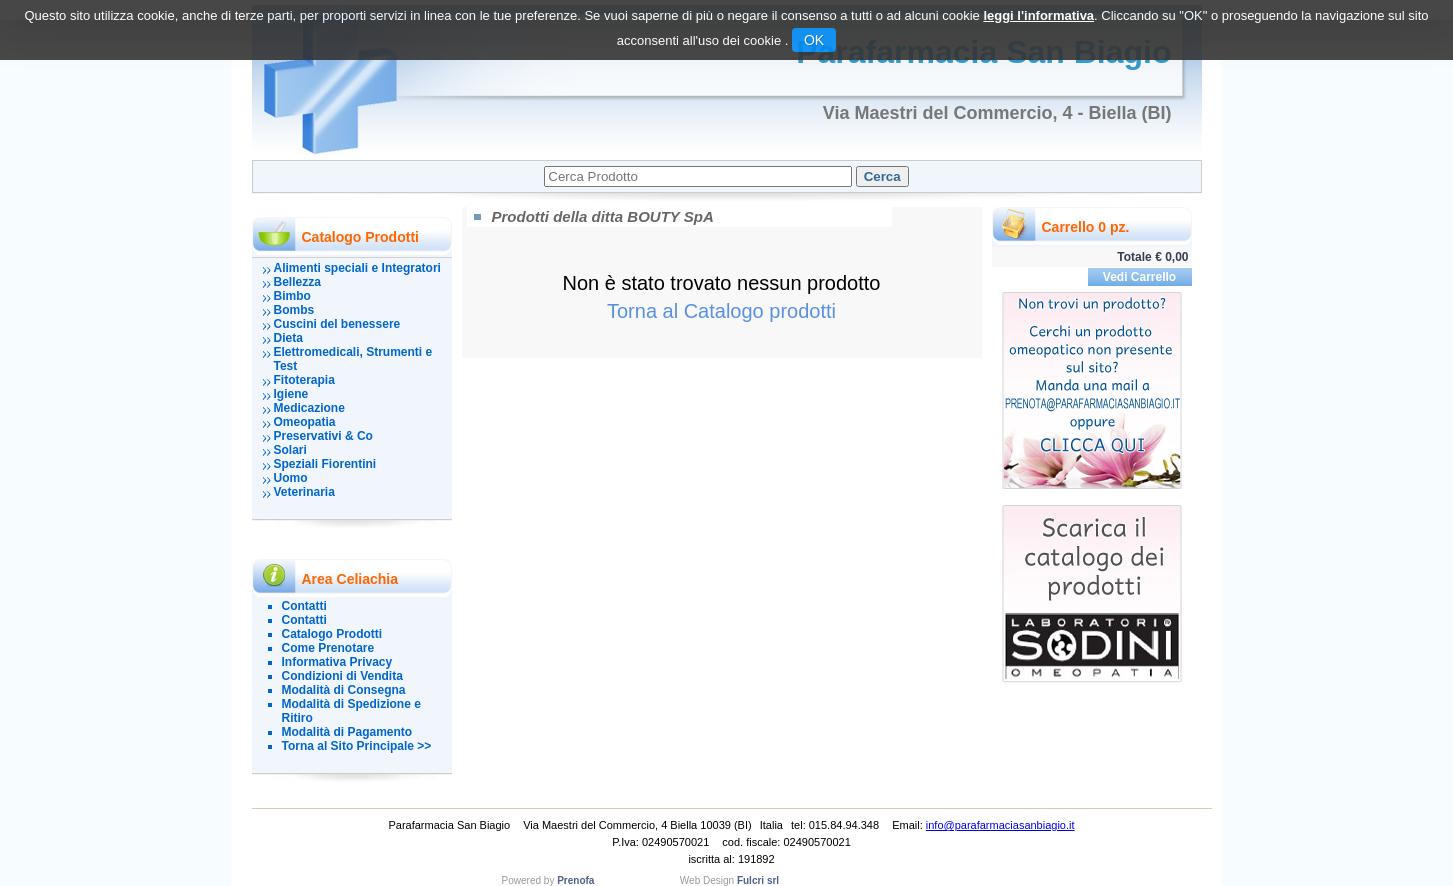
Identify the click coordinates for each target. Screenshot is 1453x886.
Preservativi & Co (323, 436)
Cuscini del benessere (337, 324)
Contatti (304, 606)
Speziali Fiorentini (325, 464)
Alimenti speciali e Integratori (357, 268)
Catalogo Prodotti (332, 634)
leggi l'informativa (1038, 15)
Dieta (288, 338)
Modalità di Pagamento (347, 732)
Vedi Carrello (1139, 277)
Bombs (294, 310)
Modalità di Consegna (344, 690)
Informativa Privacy (337, 662)
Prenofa (575, 880)
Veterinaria (304, 492)
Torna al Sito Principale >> (357, 746)
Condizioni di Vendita (342, 676)
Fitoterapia (304, 380)
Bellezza (297, 282)
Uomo (291, 478)
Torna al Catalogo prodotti (721, 311)
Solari (290, 450)
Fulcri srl (758, 880)
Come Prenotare (328, 648)
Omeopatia (305, 422)
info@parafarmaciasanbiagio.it (1000, 825)
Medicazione (309, 408)
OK (814, 40)
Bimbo (292, 296)
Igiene (291, 394)
